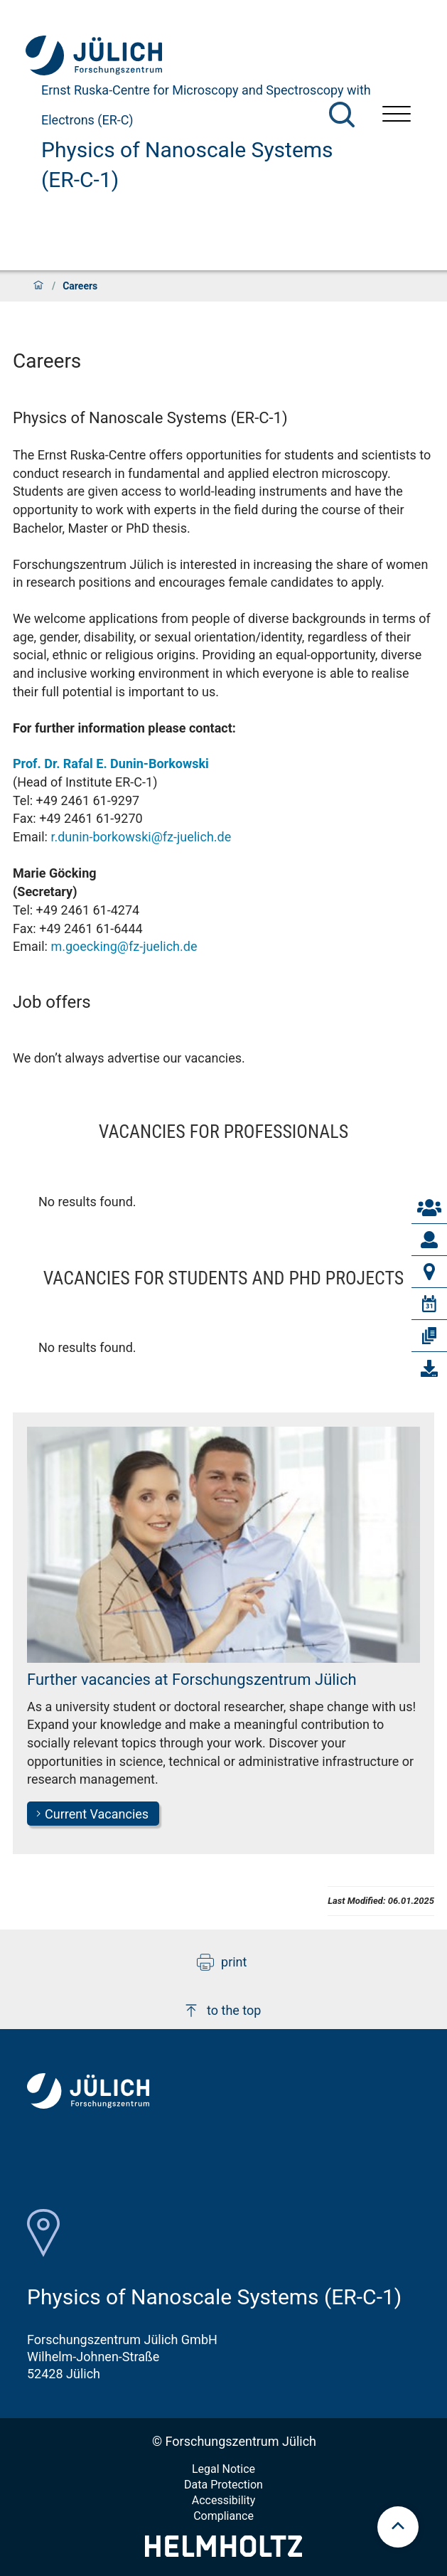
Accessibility (224, 2500)
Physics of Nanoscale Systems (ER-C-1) (187, 164)
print (222, 1962)
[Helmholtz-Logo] (223, 2552)
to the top (222, 2010)
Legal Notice (223, 2469)
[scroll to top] (398, 2527)
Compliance (223, 2516)
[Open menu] (396, 115)
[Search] (342, 114)
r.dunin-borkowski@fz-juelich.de (140, 836)
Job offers (52, 1002)
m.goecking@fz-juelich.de (123, 946)
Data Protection (223, 2484)
